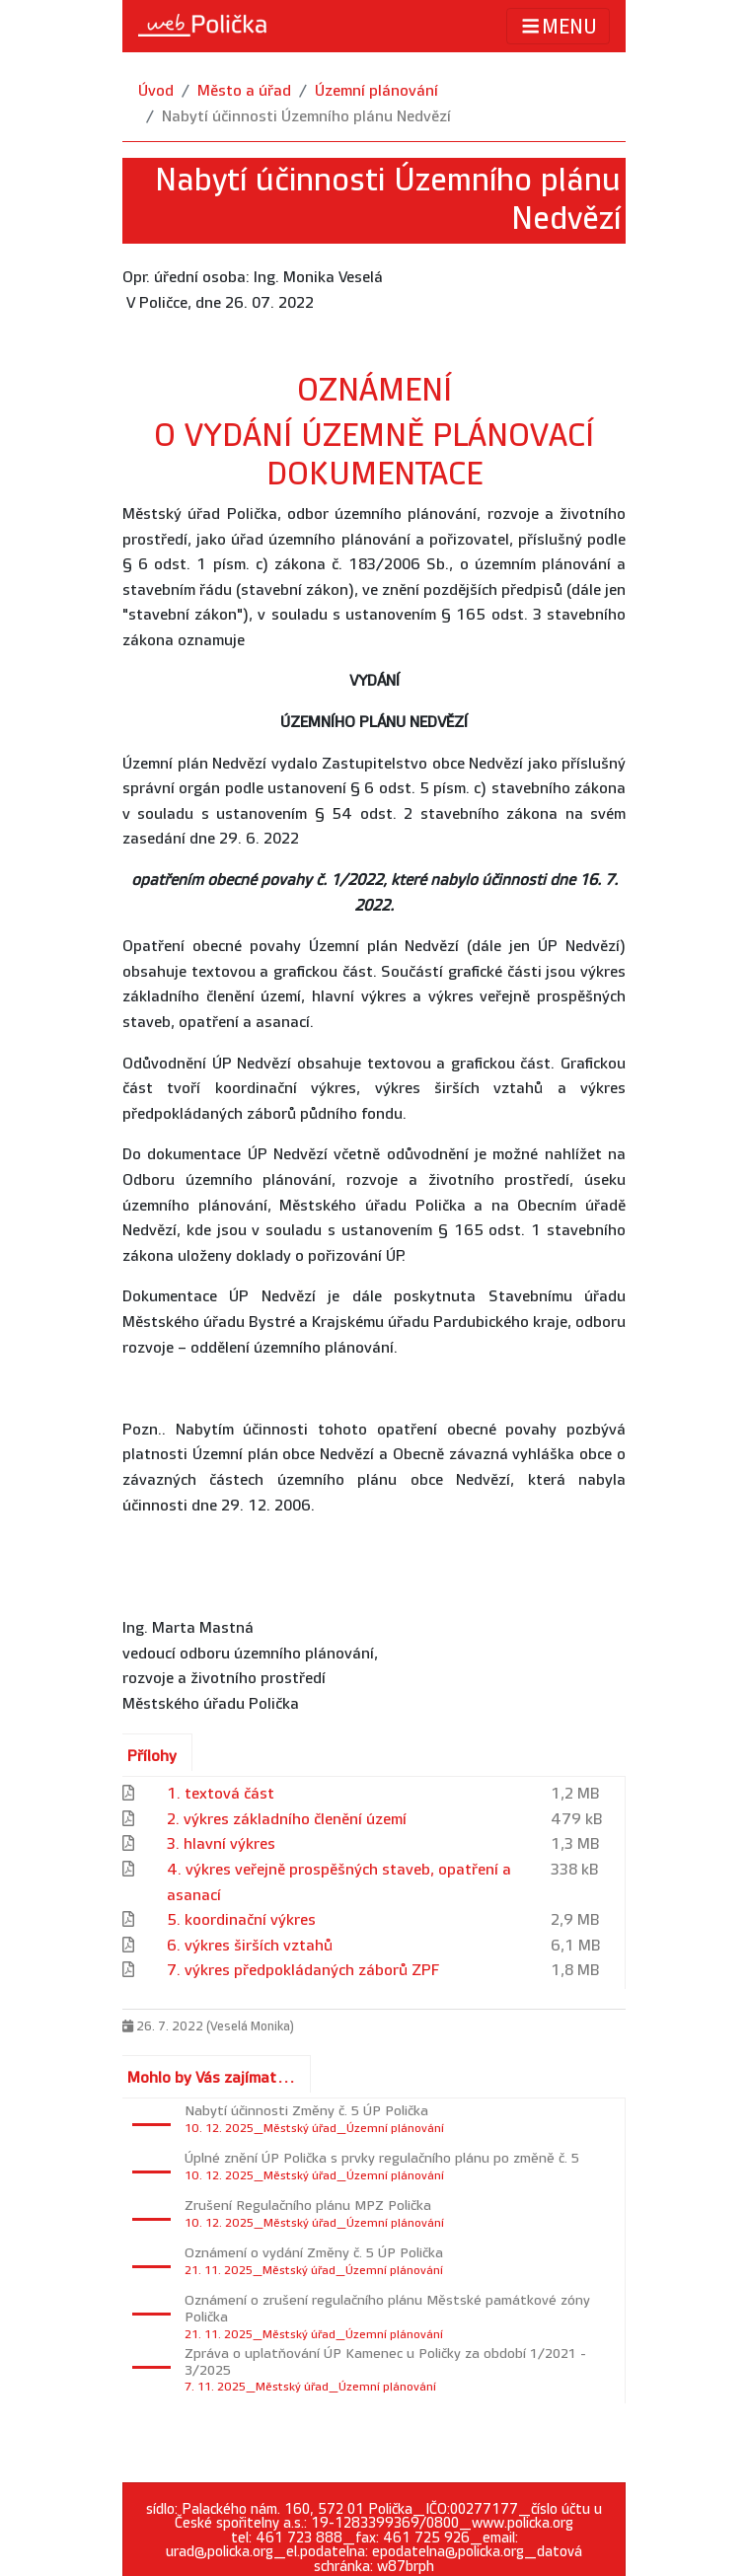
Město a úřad (244, 91)
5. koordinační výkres (241, 1920)
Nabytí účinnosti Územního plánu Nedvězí (306, 117)
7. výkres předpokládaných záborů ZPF (303, 1970)
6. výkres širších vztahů (250, 1946)
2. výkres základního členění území (287, 1819)
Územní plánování (376, 91)
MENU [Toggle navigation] (558, 26)
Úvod (156, 91)
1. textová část (220, 1794)
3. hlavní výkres (221, 1844)
